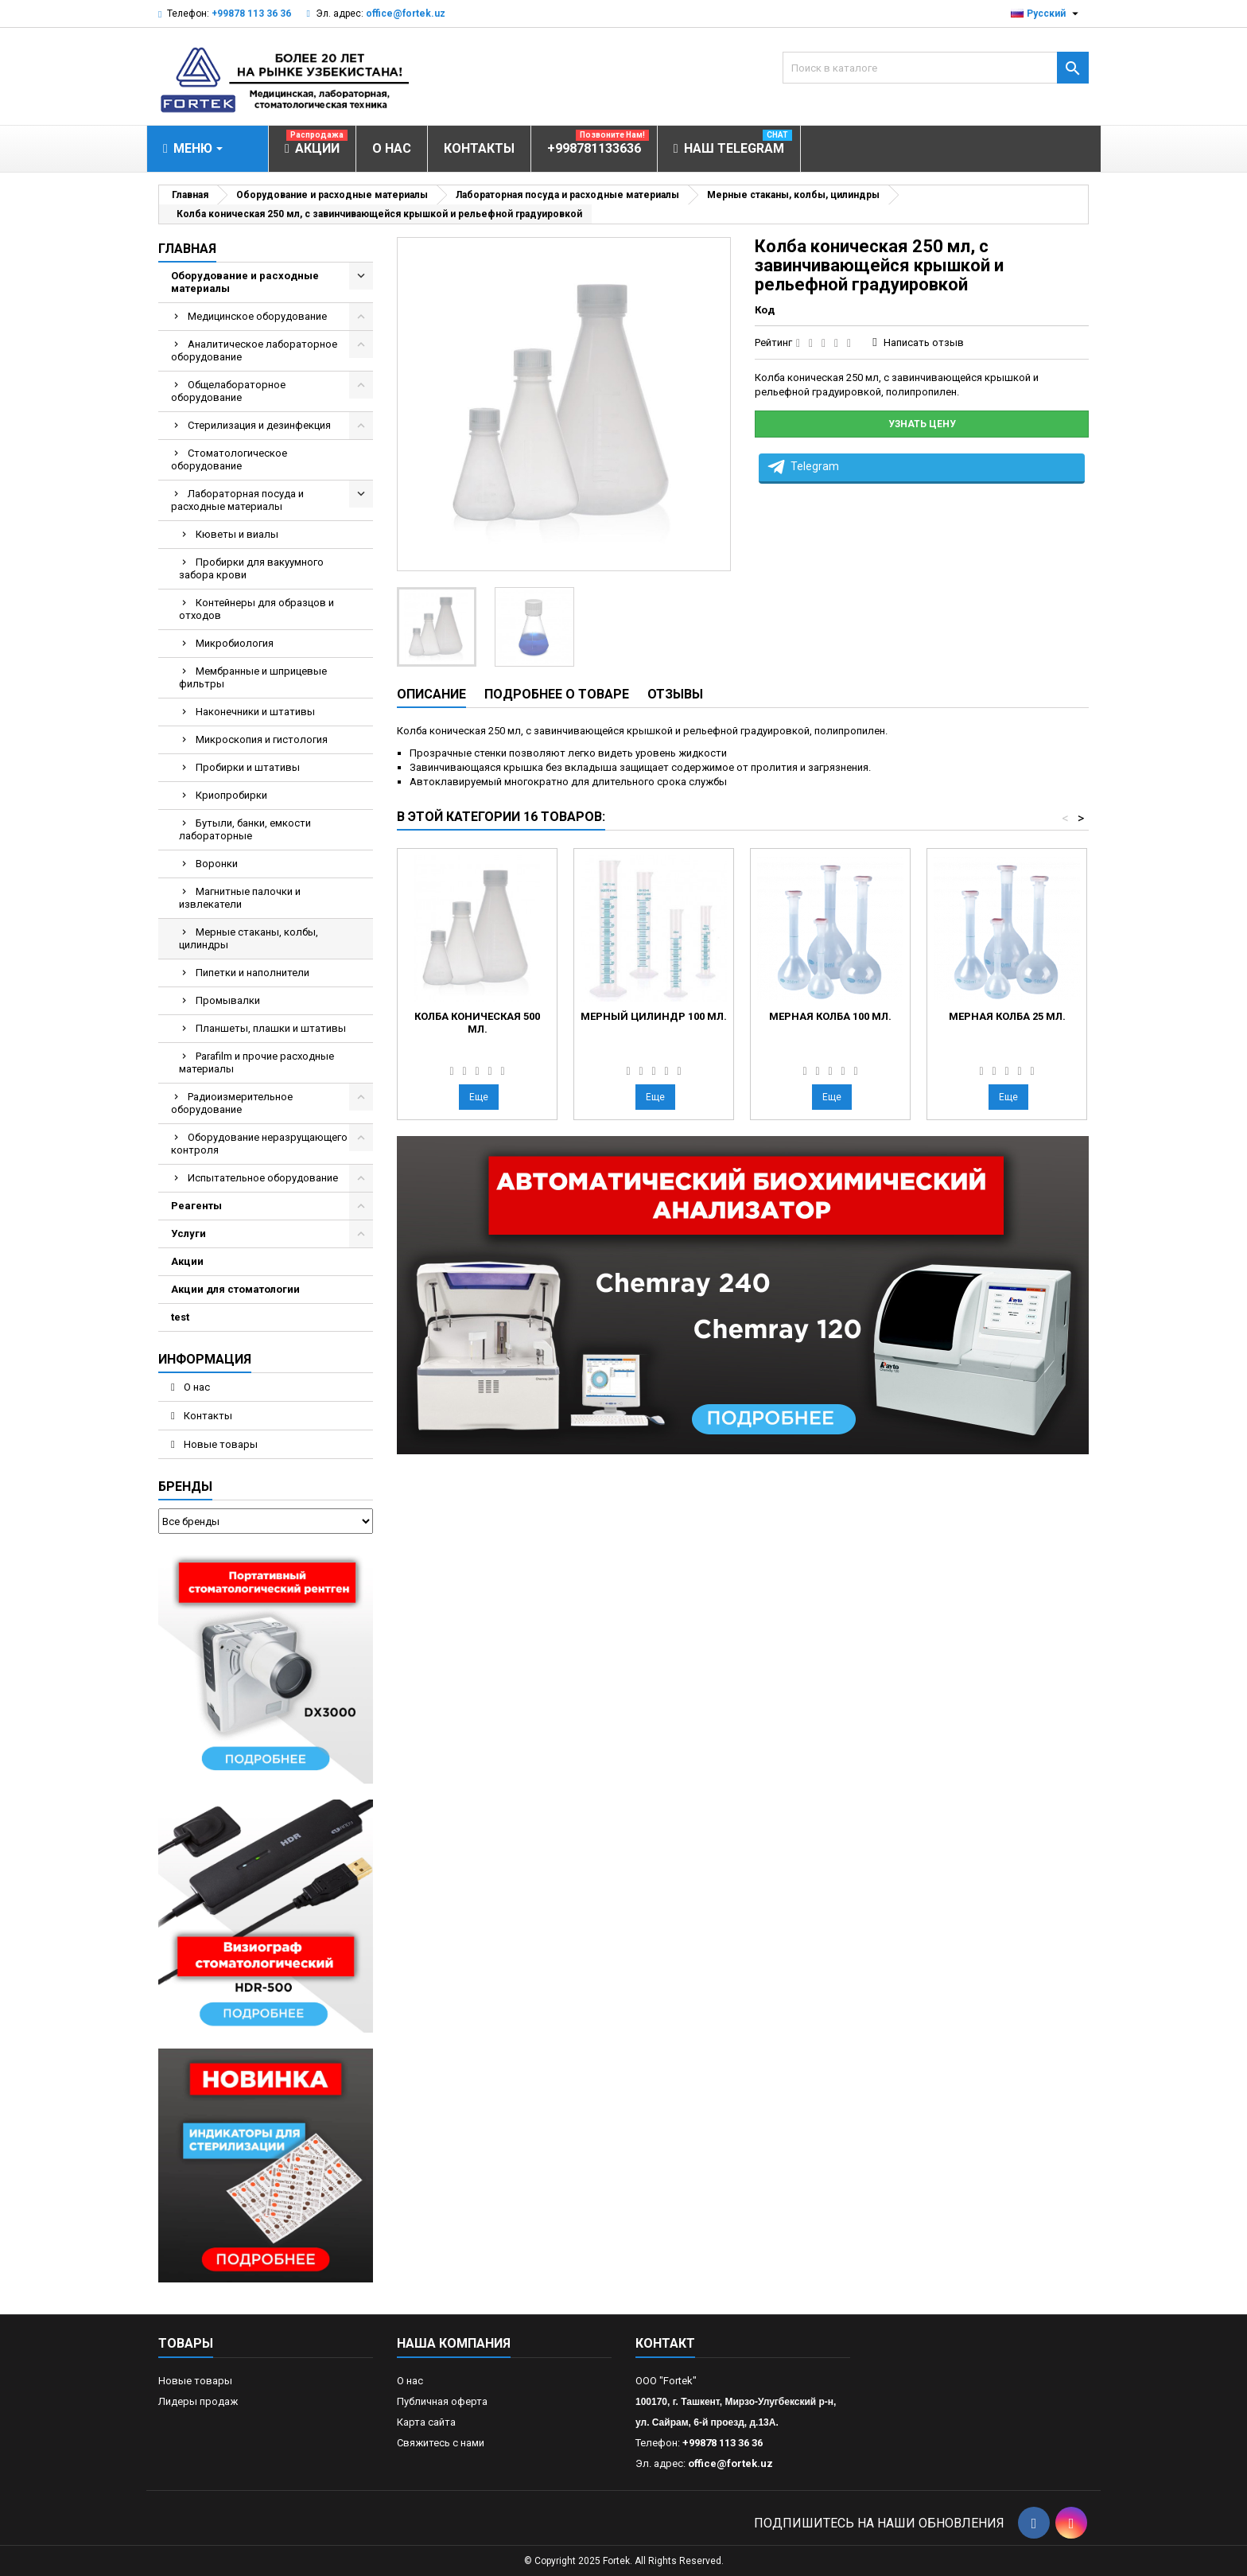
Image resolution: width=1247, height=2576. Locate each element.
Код (765, 310)
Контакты (206, 1416)
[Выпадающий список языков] (1046, 13)
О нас (195, 1387)
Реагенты (196, 1206)
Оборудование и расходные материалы (245, 282)
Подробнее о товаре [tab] (556, 694)
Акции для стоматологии (235, 1289)
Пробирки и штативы (248, 767)
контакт (665, 2343)
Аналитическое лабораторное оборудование (254, 350)
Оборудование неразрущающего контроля (259, 1143)
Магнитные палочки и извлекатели (240, 897)
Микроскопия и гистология (262, 739)
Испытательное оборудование (263, 1178)
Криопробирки (231, 795)
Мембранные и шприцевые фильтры (253, 677)
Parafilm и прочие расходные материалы (256, 1062)
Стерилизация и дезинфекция (259, 425)
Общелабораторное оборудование (228, 391)
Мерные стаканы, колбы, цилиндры (248, 938)
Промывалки (228, 1000)
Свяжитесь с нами (440, 2443)
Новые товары (219, 1444)
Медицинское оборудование (257, 316)
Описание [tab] (431, 694)
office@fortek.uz (405, 13)
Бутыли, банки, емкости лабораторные (245, 829)
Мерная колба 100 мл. (830, 1016)
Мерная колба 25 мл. (1007, 1016)
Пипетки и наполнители (252, 973)
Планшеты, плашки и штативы (271, 1028)
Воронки (217, 864)
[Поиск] (936, 68)
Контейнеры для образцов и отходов (256, 609)
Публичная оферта (442, 2401)
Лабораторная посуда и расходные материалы (237, 500)
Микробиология (235, 643)
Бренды (185, 1486)
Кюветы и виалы (237, 534)
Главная (187, 248)
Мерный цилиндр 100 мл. (654, 1016)
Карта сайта (426, 2422)
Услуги (188, 1233)
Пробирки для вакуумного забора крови (251, 568)
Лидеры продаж (198, 2401)
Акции (187, 1261)
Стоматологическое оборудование (229, 459)
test (180, 1317)
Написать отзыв (924, 342)
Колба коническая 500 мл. (477, 1022)
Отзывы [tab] (675, 694)
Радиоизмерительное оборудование (232, 1103)
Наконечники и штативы (255, 712)
